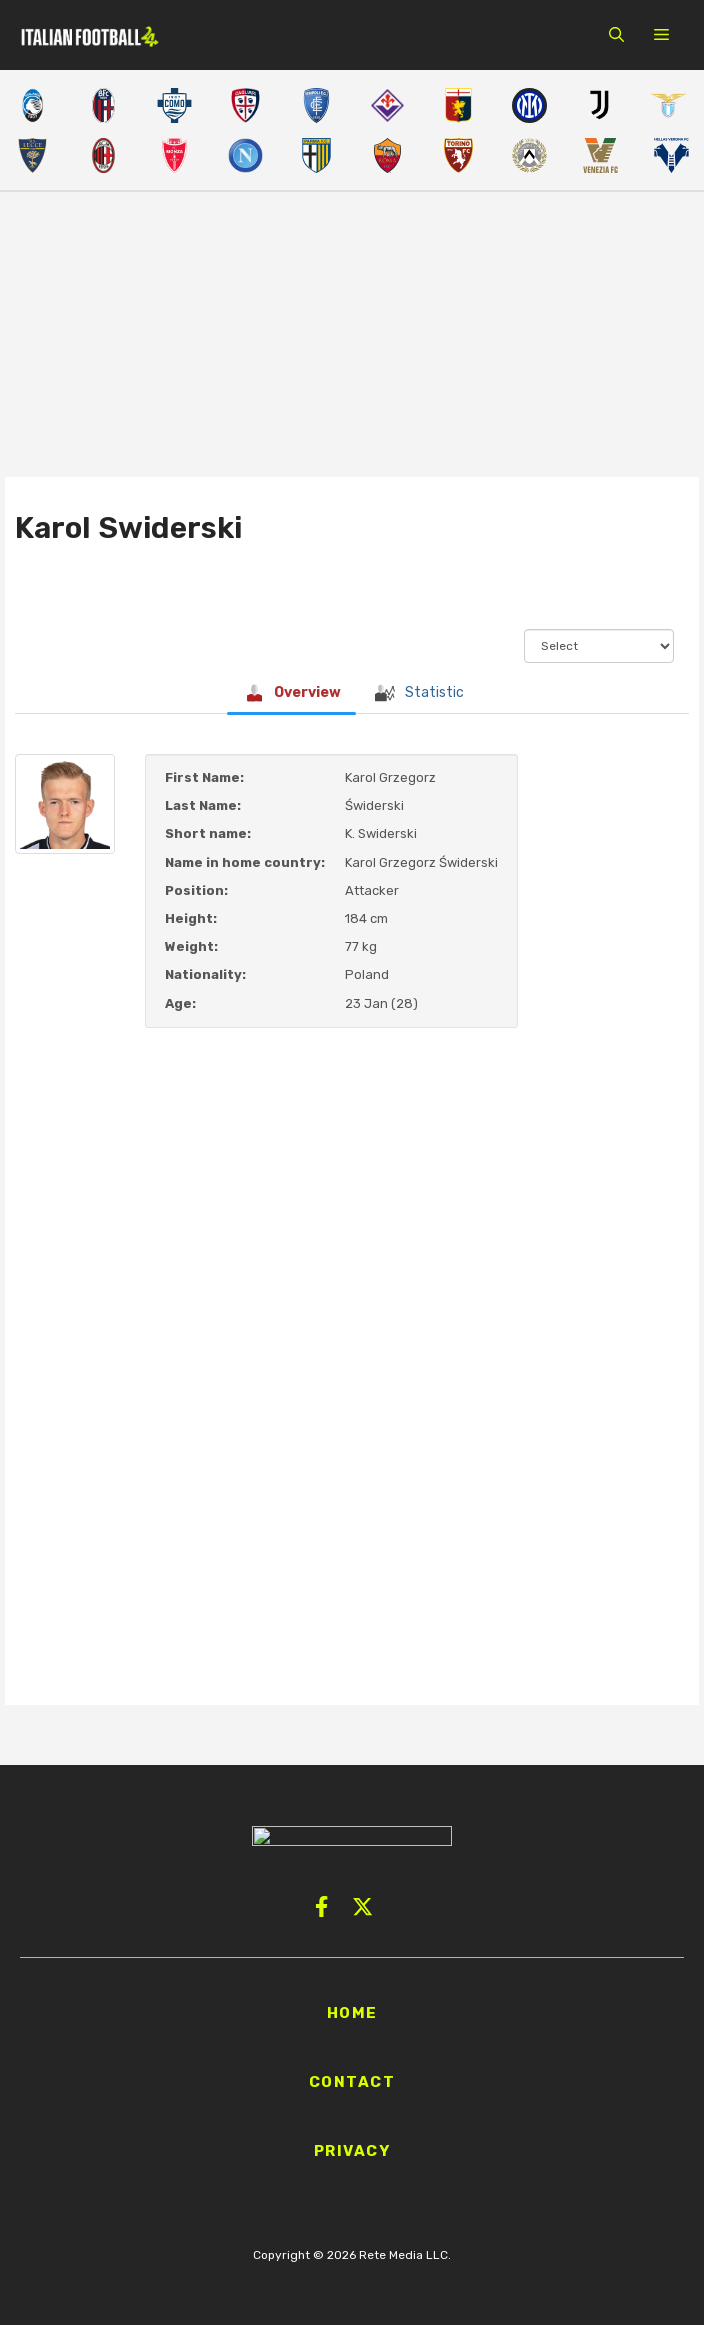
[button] (616, 35)
